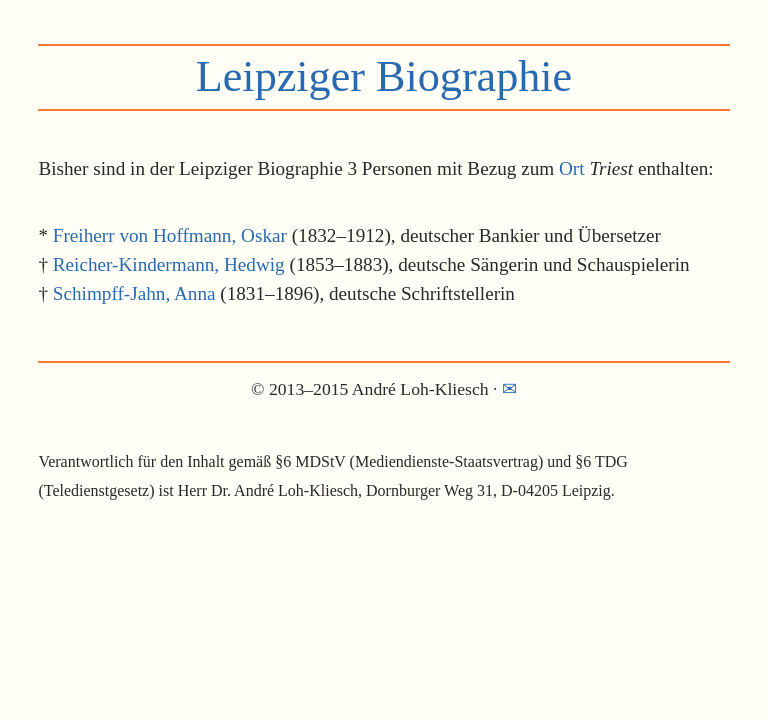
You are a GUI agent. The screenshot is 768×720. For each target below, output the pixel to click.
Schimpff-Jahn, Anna (134, 293)
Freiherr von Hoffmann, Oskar (170, 235)
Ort (572, 168)
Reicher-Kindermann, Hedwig (169, 264)
